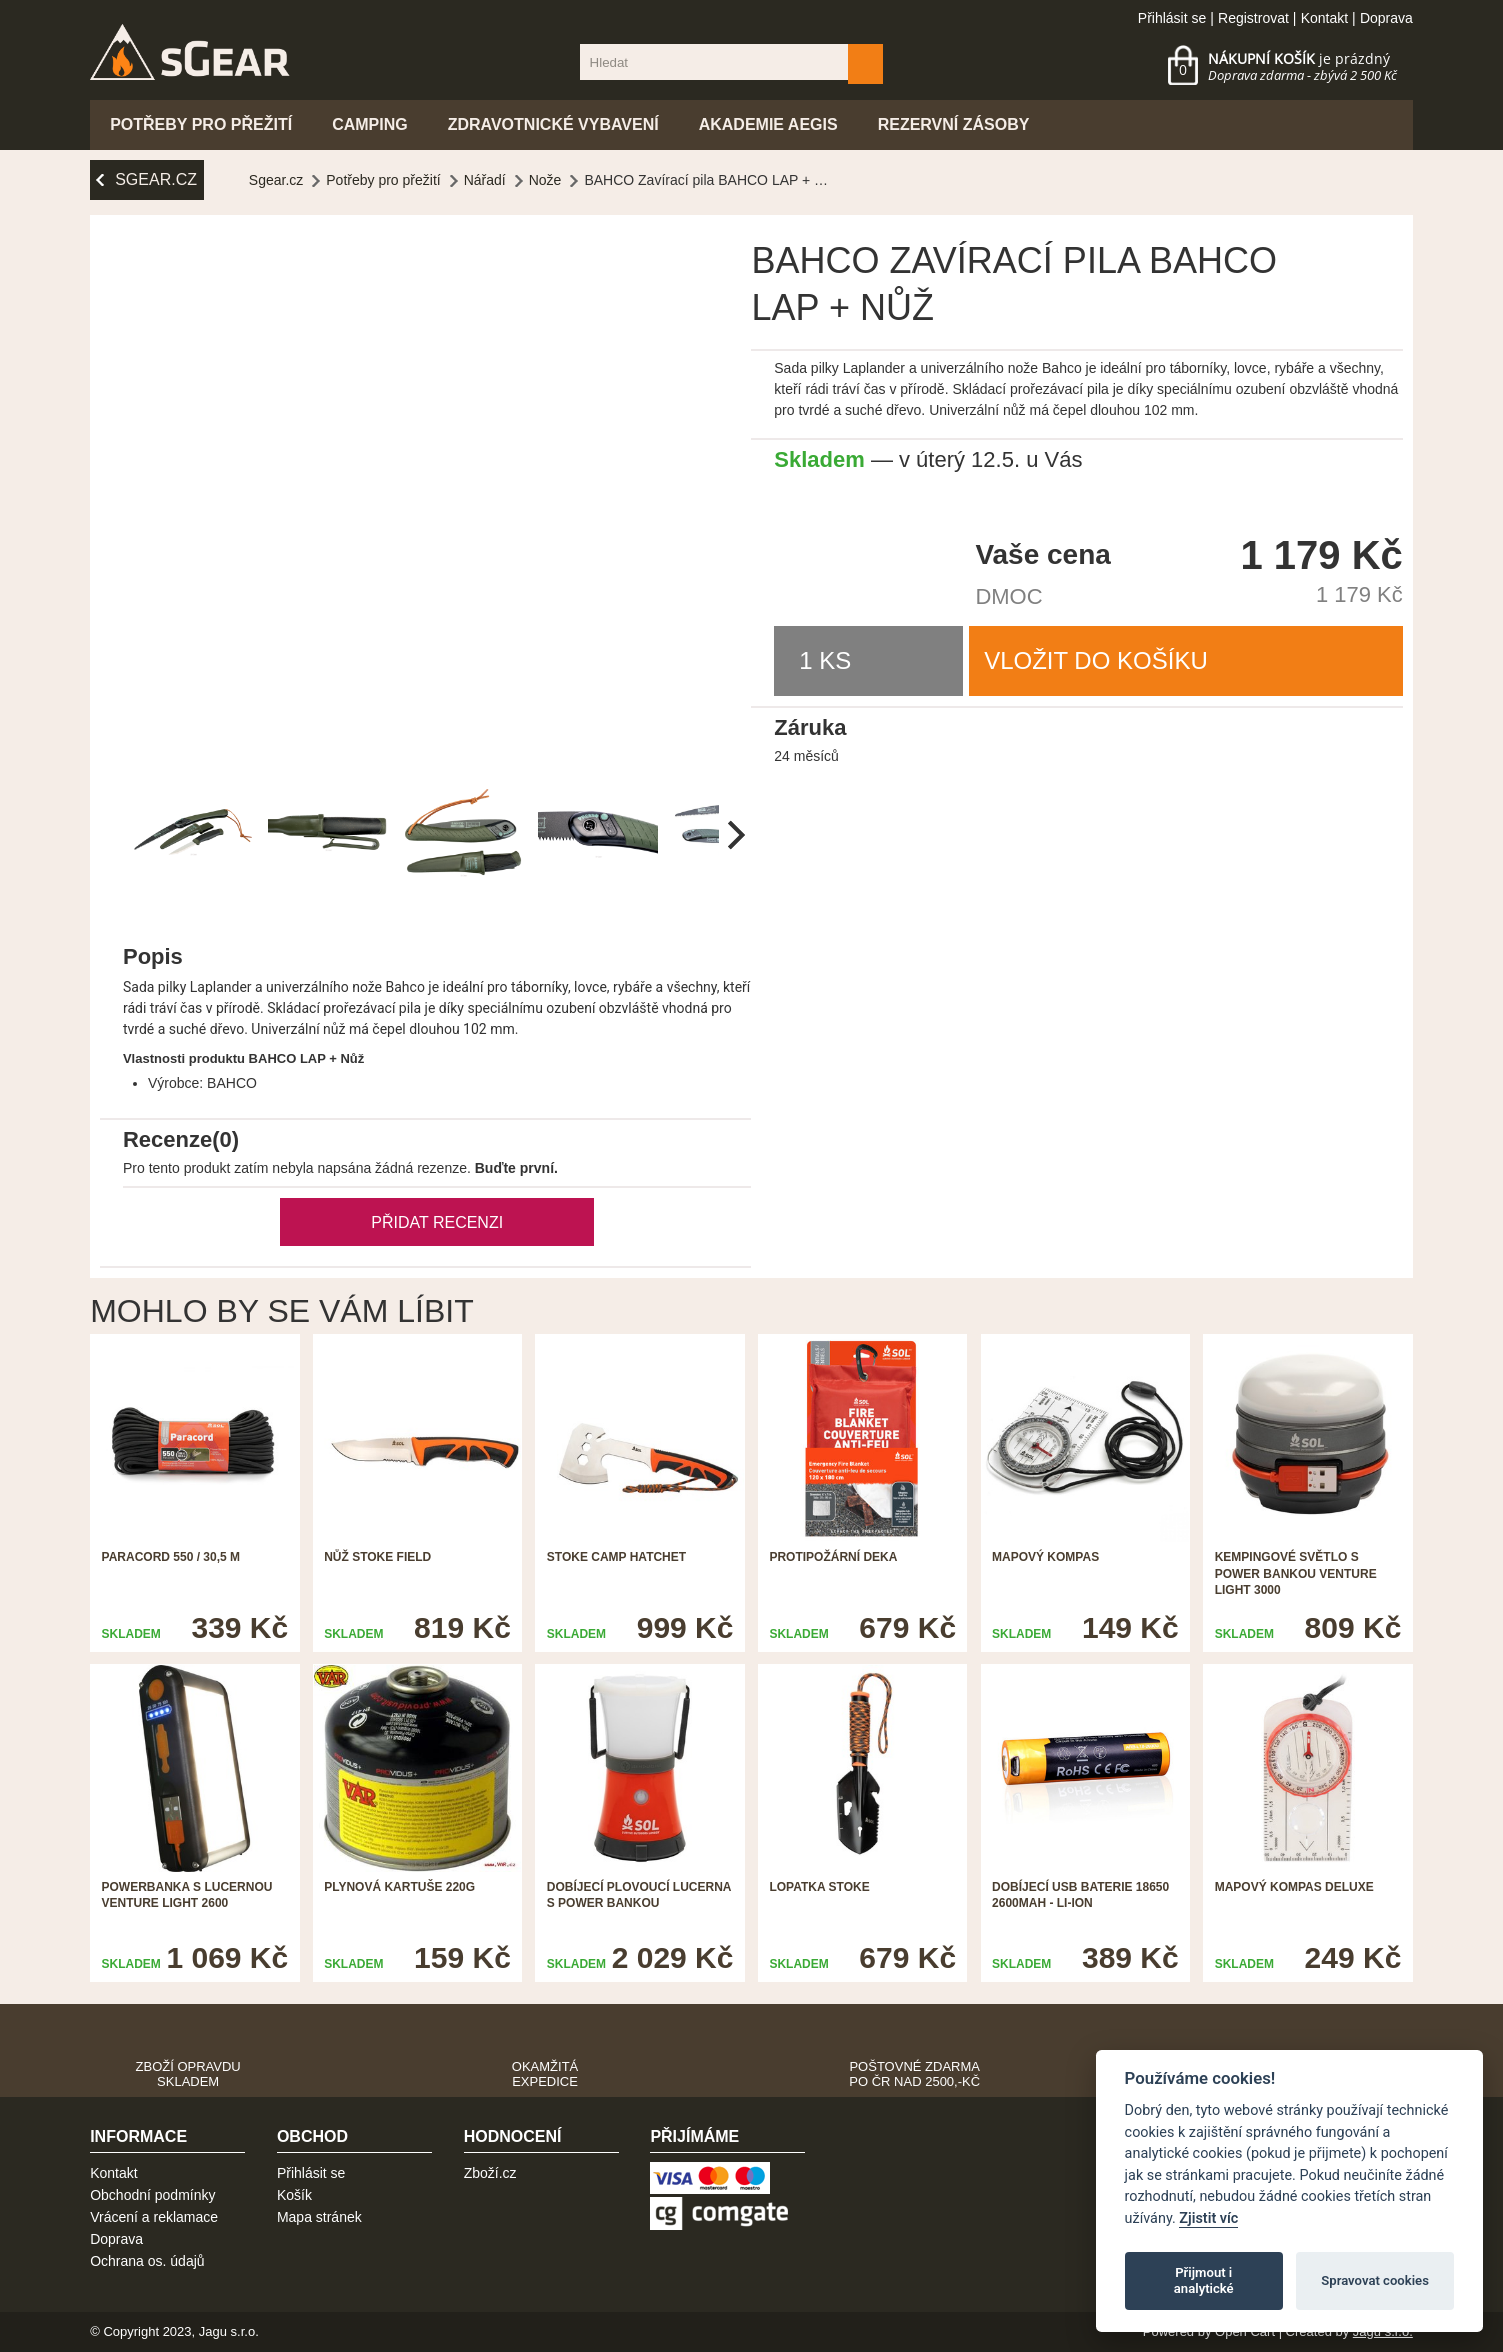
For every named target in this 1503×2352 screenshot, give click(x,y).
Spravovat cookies (1375, 2280)
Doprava (1386, 18)
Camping (370, 124)
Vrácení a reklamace (154, 2217)
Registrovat (1253, 18)
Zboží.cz (490, 2173)
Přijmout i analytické (1204, 2280)
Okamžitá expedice (545, 2074)
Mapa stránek (319, 2217)
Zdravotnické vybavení (553, 124)
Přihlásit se (1172, 18)
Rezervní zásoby (954, 124)
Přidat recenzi (437, 1222)
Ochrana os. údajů (147, 2261)
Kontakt (1324, 18)
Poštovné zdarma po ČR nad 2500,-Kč (914, 2074)
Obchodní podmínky (152, 2195)
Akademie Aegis (768, 124)
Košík (294, 2195)
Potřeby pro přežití (201, 124)
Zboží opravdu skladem (188, 2074)
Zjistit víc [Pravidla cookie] (1208, 2218)
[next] (733, 834)
